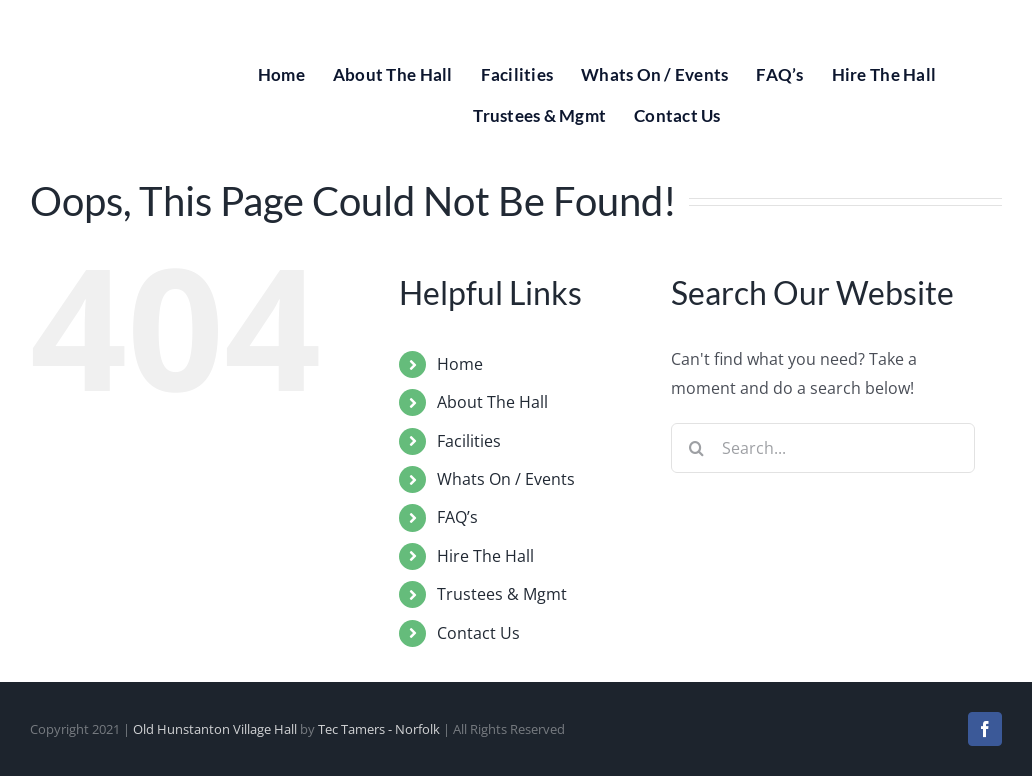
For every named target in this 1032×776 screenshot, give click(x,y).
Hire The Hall (485, 556)
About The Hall (492, 402)
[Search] (696, 448)
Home (460, 364)
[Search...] (823, 448)
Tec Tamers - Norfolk (379, 729)
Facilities (469, 441)
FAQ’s (457, 517)
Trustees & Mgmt (502, 594)
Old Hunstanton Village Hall (215, 729)
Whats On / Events (506, 479)
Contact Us (478, 633)
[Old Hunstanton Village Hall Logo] (100, 18)
